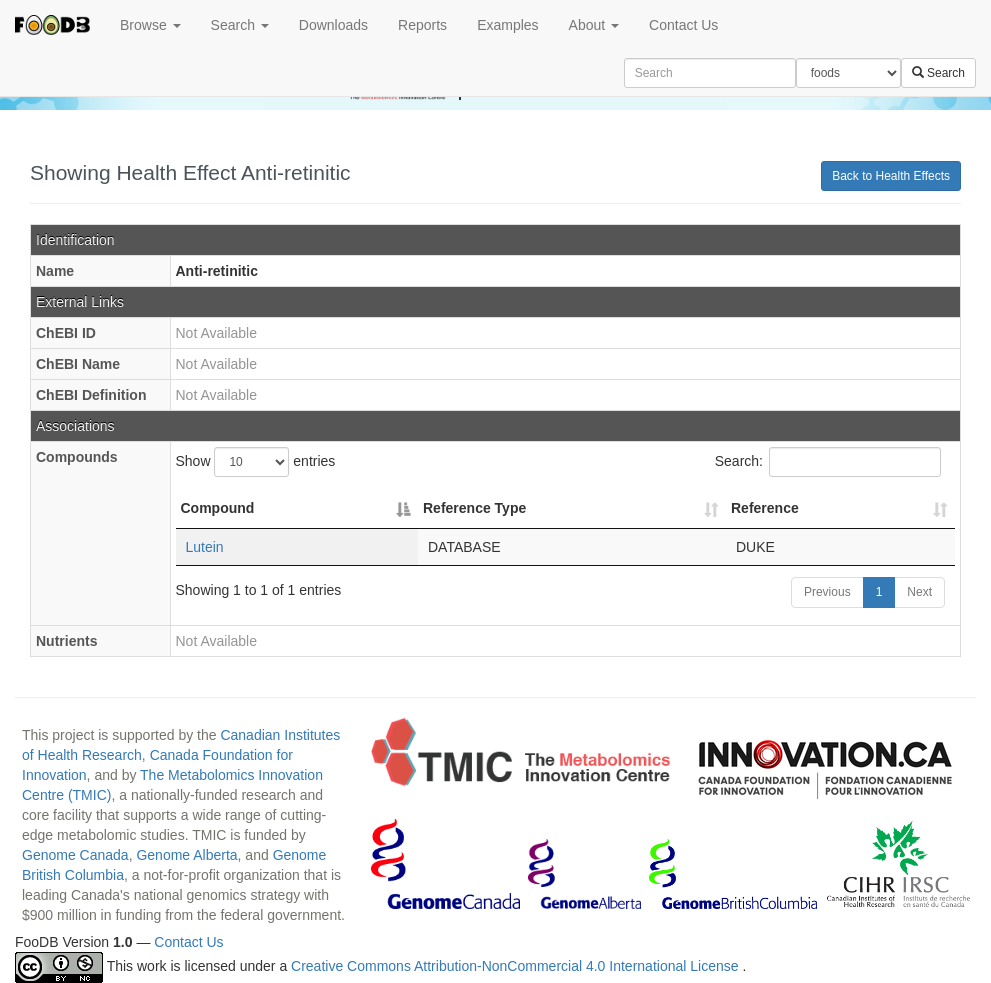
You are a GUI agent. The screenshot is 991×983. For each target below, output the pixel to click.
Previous (827, 592)
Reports (422, 25)
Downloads (333, 25)
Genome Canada (75, 855)
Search (240, 25)
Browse (150, 25)
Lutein (205, 547)
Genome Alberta (186, 855)
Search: (828, 462)
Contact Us (683, 25)
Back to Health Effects (891, 176)
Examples (507, 25)
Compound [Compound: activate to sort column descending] (218, 508)
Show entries (256, 462)
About (594, 25)
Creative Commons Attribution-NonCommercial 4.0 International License (516, 967)
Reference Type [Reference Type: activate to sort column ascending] (474, 508)
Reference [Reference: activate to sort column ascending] (765, 508)
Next (919, 592)
